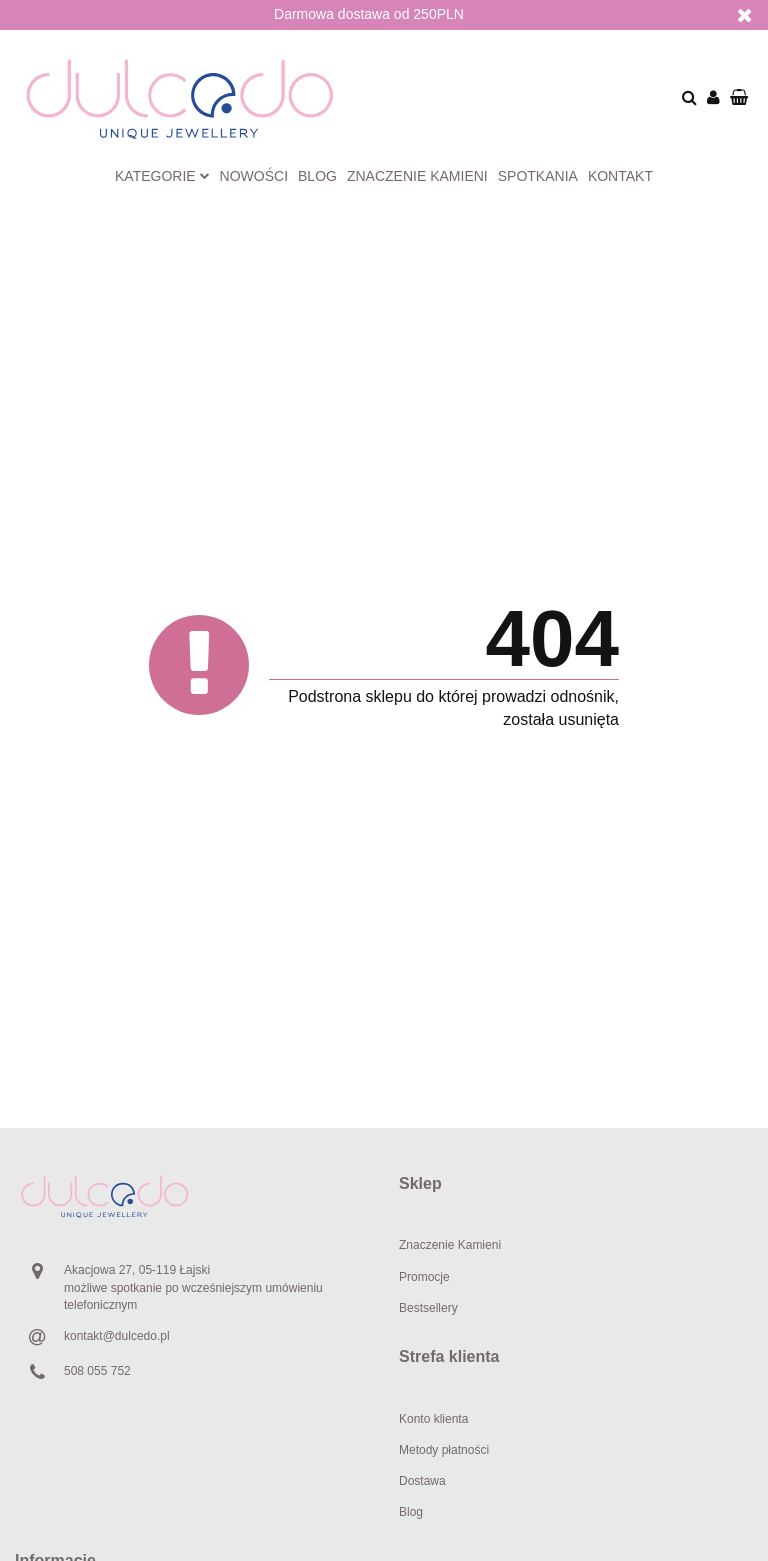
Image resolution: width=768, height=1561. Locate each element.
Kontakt (620, 176)
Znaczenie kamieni (417, 176)
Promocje (424, 1277)
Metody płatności (444, 1450)
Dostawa (422, 1481)
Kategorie (162, 176)
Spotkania (538, 176)
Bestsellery (428, 1308)
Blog (317, 176)
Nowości (254, 176)
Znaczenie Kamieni (450, 1245)
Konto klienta (433, 1419)
